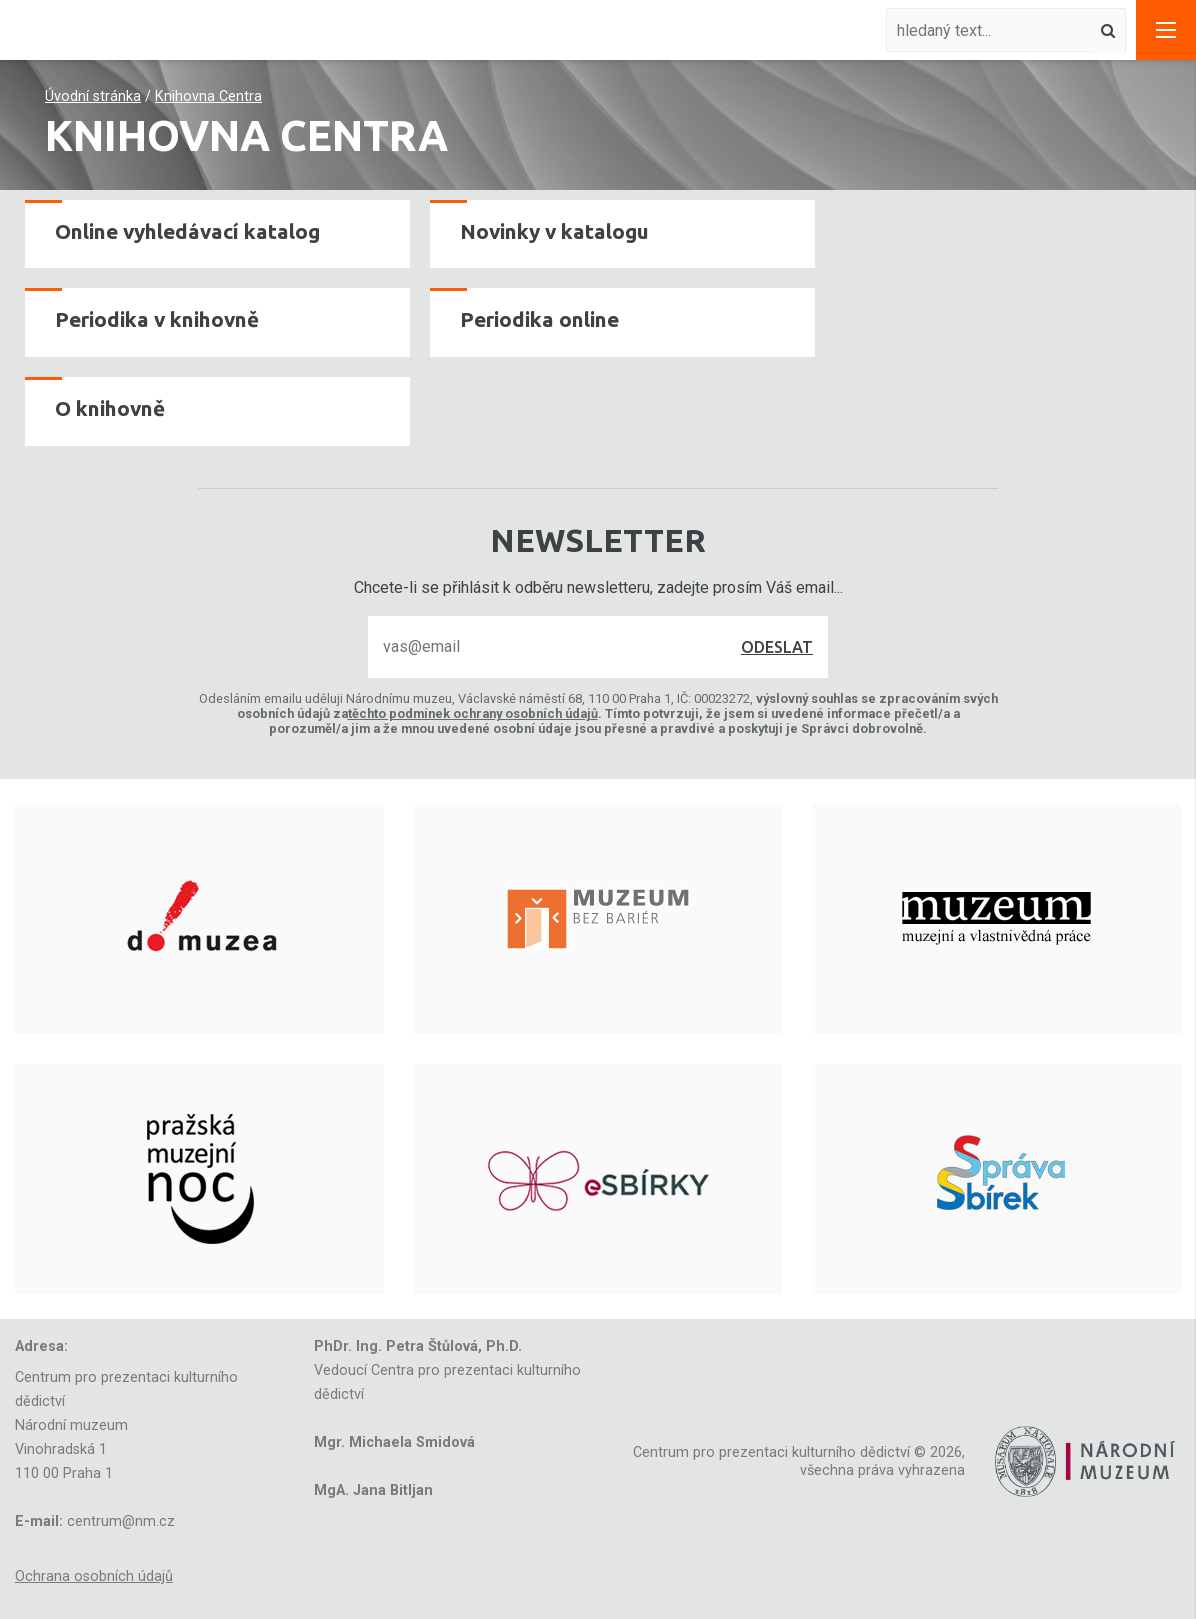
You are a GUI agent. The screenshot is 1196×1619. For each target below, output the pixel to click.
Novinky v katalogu (554, 231)
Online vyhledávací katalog (187, 231)
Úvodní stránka (93, 96)
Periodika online (539, 319)
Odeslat (777, 647)
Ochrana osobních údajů (94, 1576)
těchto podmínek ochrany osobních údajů (473, 713)
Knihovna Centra (208, 96)
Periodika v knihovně (157, 319)
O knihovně (110, 408)
